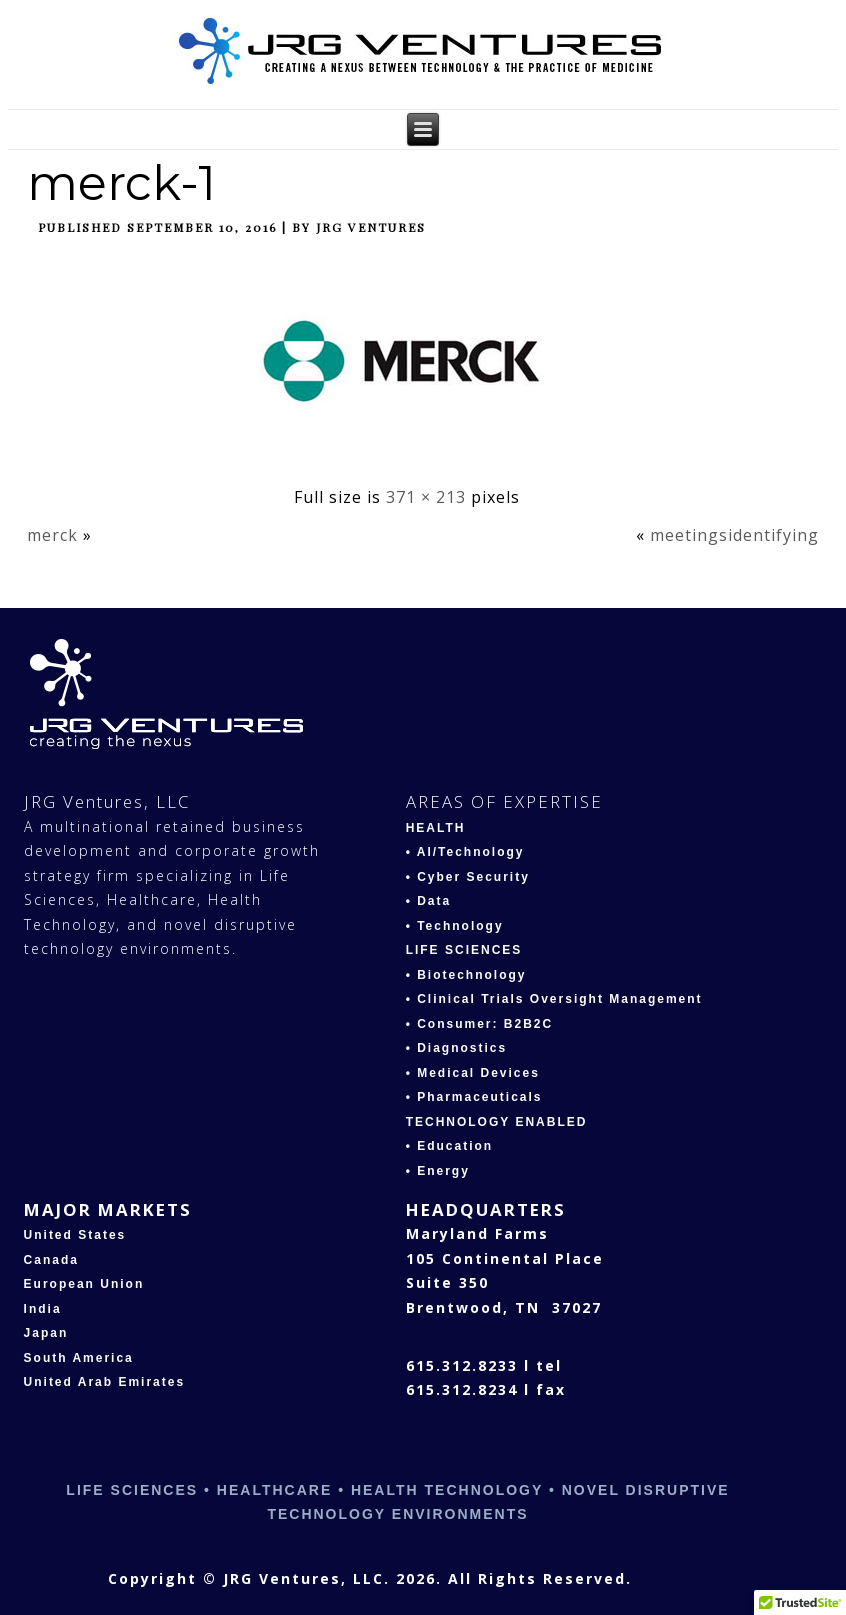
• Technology (455, 926)
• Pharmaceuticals (474, 1097)
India (43, 1309)
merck (52, 535)
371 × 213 (426, 497)
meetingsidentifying (734, 535)
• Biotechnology (466, 975)
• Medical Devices (473, 1073)
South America (79, 1358)
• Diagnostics (457, 1048)
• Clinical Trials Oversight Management (554, 999)
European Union (84, 1284)
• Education (450, 1146)
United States (75, 1235)
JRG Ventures (371, 227)
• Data (429, 901)
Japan (46, 1333)
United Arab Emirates (105, 1382)
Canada (51, 1260)
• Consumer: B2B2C (480, 1024)
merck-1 (121, 183)
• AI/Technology (465, 852)
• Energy (438, 1171)
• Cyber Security (468, 877)
